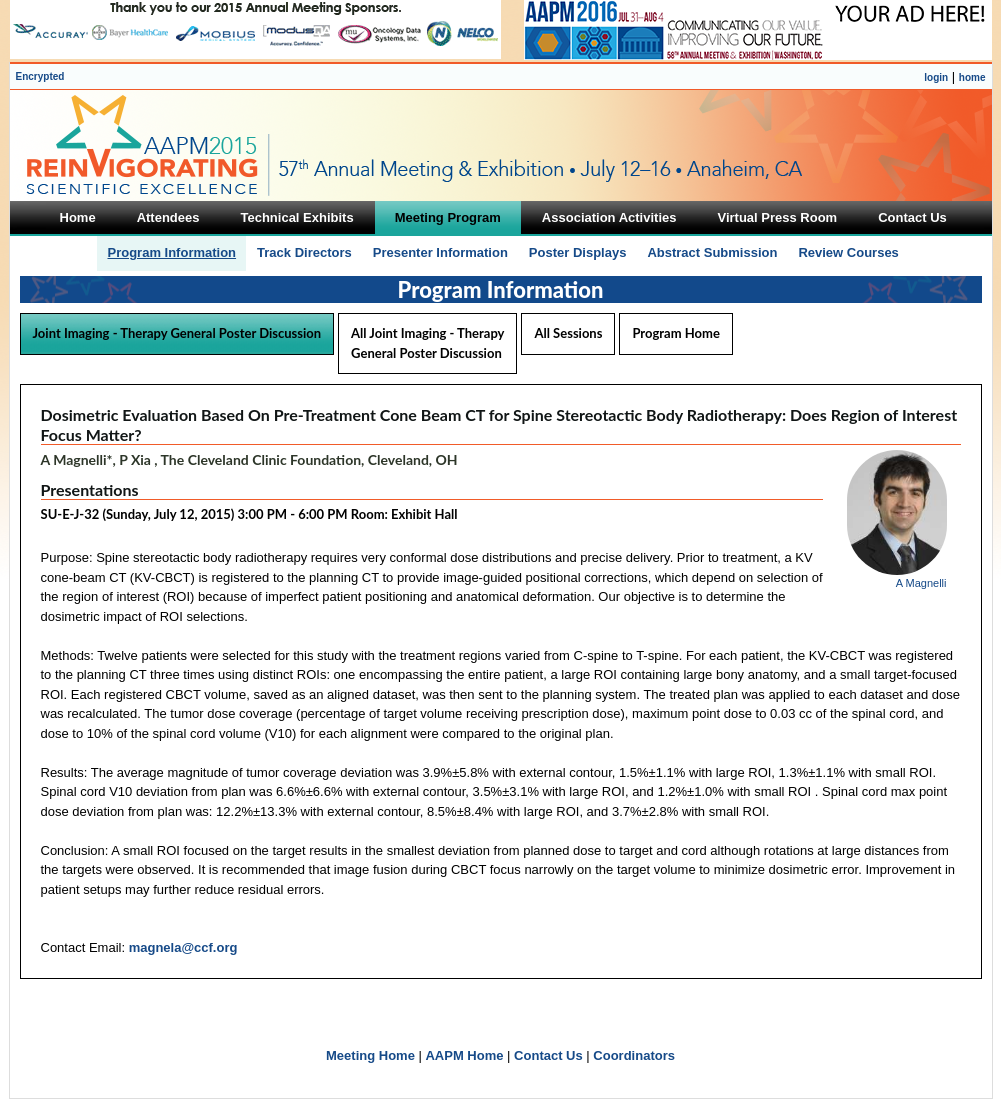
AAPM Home (464, 1055)
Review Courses (848, 252)
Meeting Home (370, 1055)
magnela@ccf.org (183, 947)
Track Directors (304, 252)
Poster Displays (578, 252)
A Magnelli (921, 583)
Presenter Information (440, 252)
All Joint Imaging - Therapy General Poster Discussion (427, 343)
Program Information (171, 252)
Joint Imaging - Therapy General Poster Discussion (177, 333)
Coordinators (634, 1055)
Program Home (675, 333)
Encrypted (40, 76)
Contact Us (548, 1055)
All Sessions (568, 333)
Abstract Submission (712, 252)
